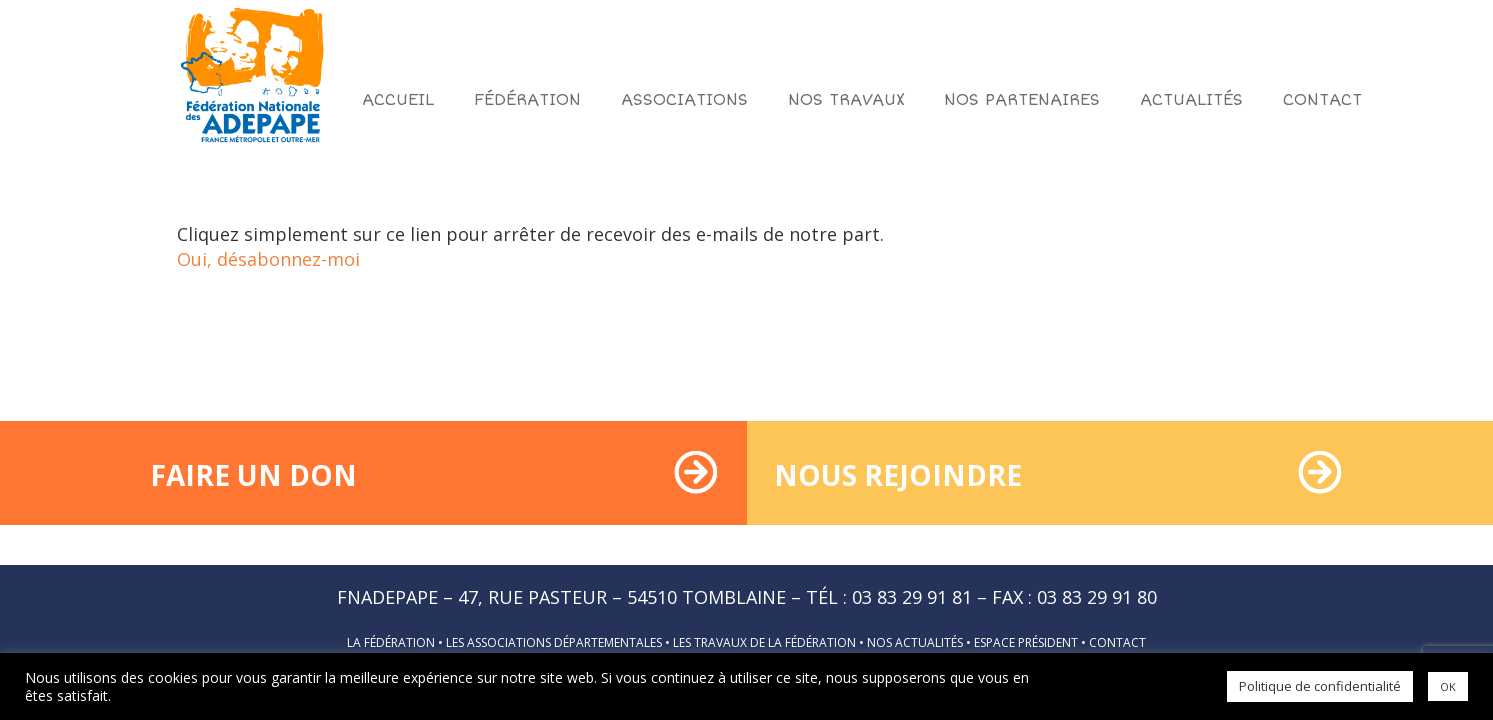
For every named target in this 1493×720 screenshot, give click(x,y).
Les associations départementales (554, 642)
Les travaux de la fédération (764, 642)
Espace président (1026, 642)
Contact (1117, 642)
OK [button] (1448, 686)
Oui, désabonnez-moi (268, 259)
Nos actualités (915, 642)
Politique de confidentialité (1320, 686)
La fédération (391, 642)
